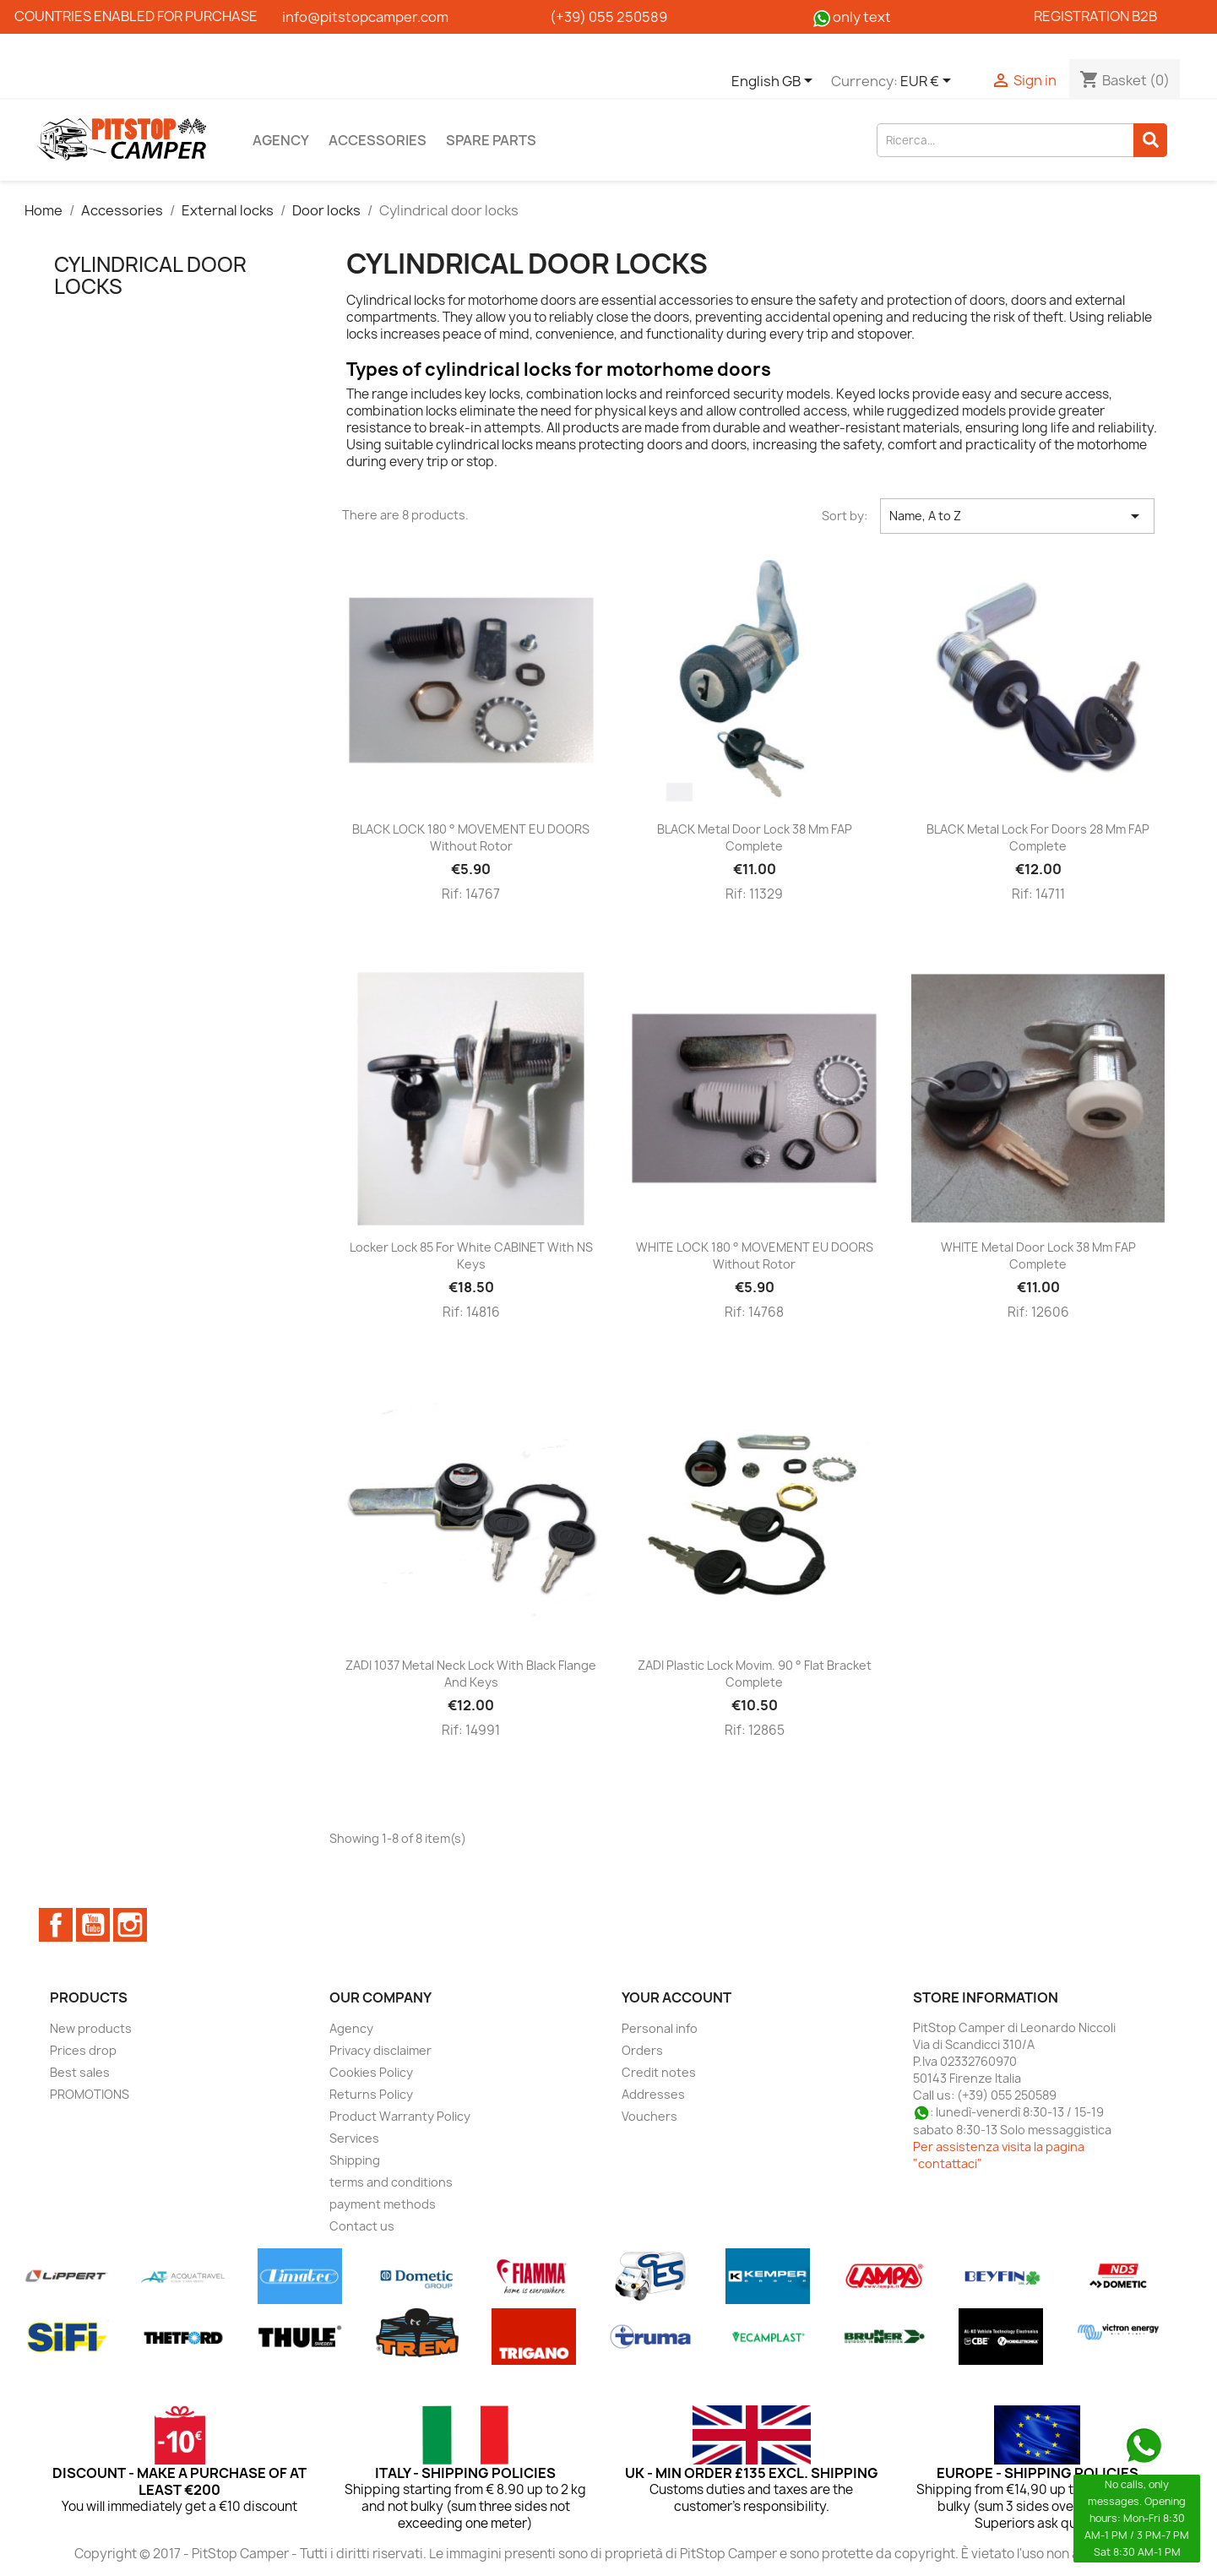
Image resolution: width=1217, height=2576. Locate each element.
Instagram (130, 1925)
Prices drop (83, 2050)
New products (91, 2028)
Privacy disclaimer (380, 2050)
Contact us (361, 2226)
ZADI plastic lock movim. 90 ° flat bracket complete (755, 1673)
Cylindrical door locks (150, 275)
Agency (281, 140)
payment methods (382, 2204)
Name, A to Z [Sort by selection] (1017, 516)
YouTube (93, 1925)
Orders (642, 2050)
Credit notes (659, 2072)
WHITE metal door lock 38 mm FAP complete (1038, 1255)
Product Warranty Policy (399, 2116)
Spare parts (491, 140)
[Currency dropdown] (928, 82)
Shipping (354, 2160)
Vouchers (649, 2116)
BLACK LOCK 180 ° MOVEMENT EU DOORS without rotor (470, 837)
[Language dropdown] (774, 82)
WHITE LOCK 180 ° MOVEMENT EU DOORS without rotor (754, 1255)
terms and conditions (391, 2182)
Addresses (653, 2094)
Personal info (660, 2028)
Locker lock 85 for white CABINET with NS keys (471, 1255)
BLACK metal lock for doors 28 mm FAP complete (1037, 837)
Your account (676, 1997)
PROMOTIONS (89, 2094)
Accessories (377, 140)
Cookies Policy (371, 2072)
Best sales (80, 2072)
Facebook (56, 1925)
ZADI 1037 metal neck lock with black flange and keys (470, 1673)
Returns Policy (371, 2094)
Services (354, 2138)
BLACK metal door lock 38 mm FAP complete (754, 837)
